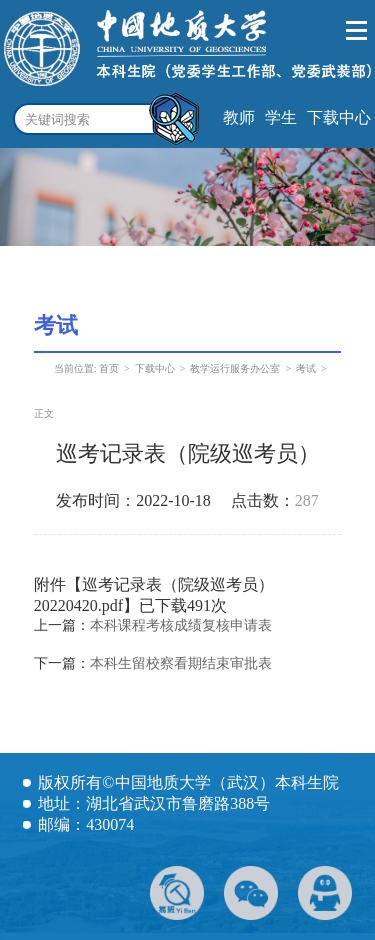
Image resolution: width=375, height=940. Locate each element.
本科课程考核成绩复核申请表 (181, 625)
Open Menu (357, 31)
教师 (239, 117)
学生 (281, 117)
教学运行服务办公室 (235, 368)
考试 (306, 368)
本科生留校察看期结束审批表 (181, 663)
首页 (109, 368)
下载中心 (339, 117)
